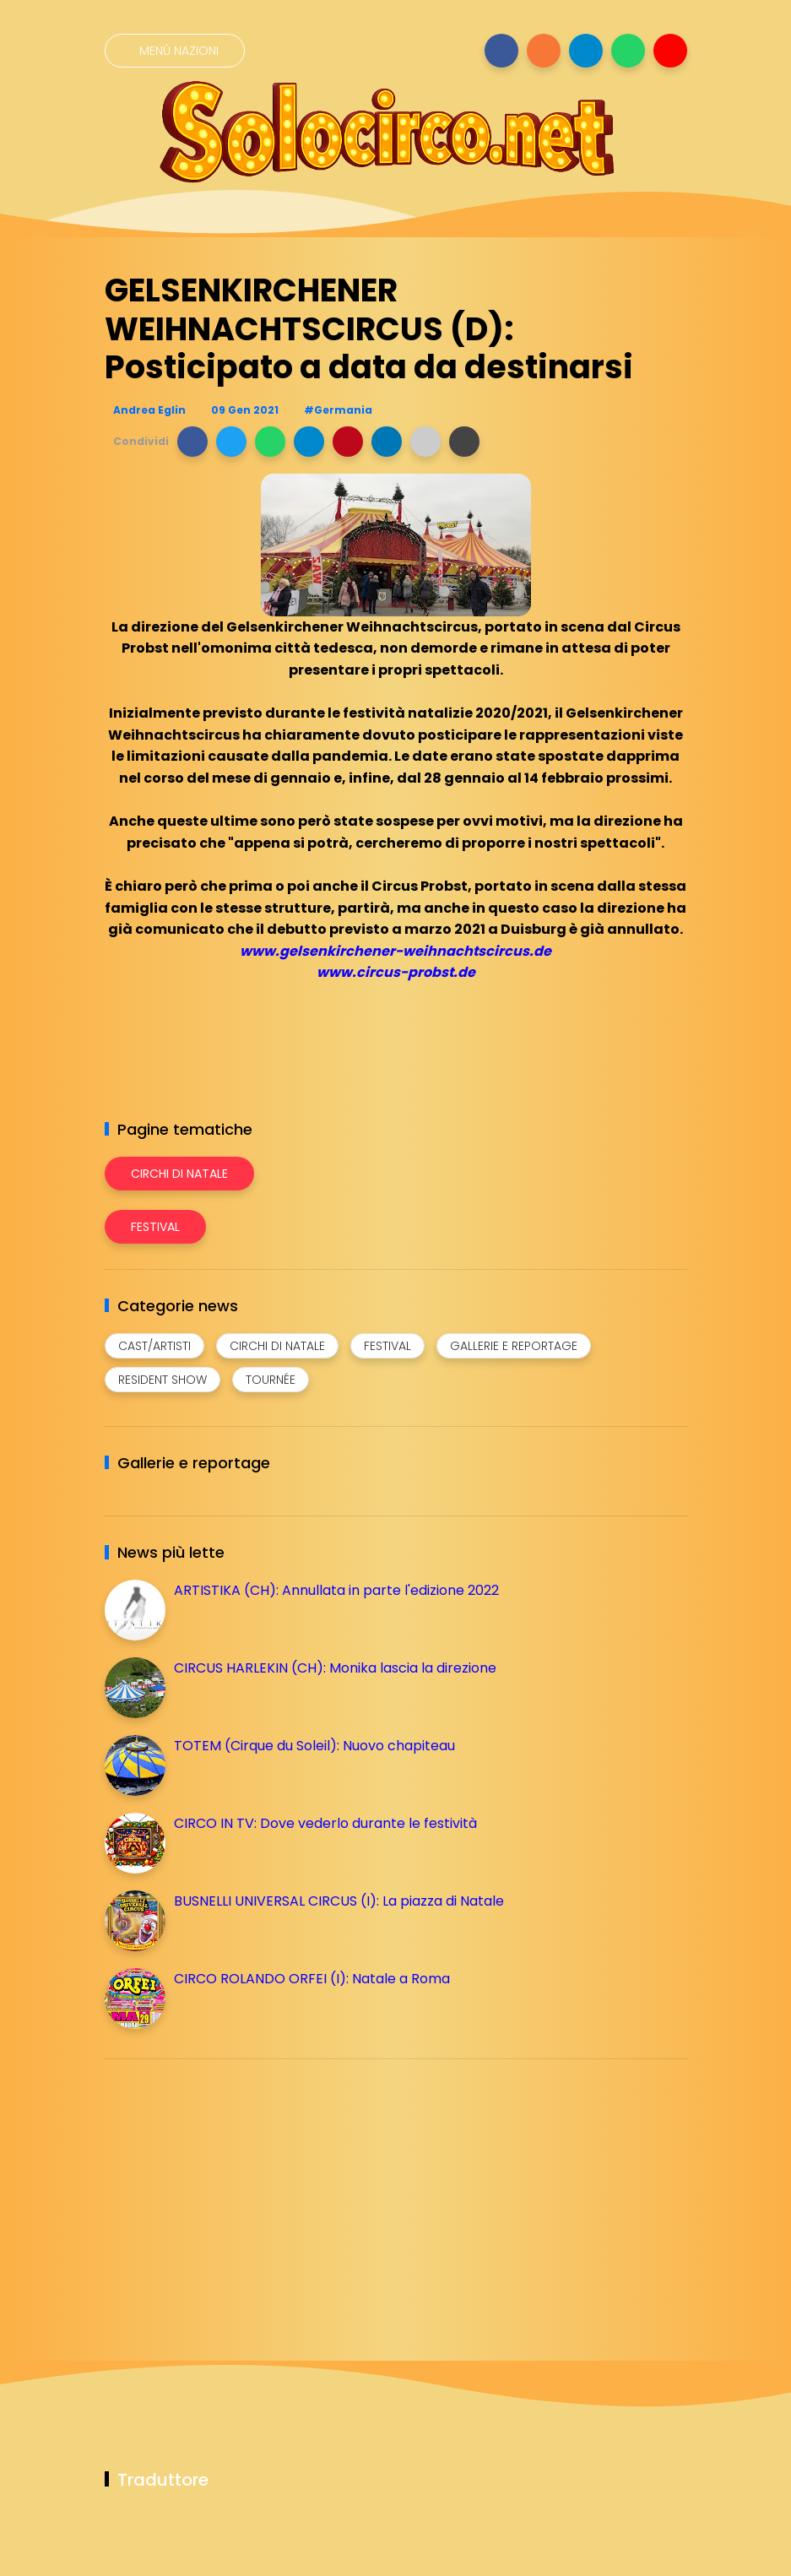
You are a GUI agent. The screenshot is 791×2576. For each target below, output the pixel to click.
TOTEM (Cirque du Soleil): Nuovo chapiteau (314, 1745)
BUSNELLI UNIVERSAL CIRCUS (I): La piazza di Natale (339, 1901)
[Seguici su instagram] (544, 51)
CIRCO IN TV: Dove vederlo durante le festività (325, 1823)
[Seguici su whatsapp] (628, 51)
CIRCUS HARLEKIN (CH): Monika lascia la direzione (335, 1668)
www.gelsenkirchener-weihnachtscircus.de (395, 951)
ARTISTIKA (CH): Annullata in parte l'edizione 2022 (336, 1590)
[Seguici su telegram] (586, 51)
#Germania (338, 410)
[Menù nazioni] (175, 51)
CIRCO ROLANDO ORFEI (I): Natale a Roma (312, 1978)
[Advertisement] (231, 2190)
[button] (192, 441)
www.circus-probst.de (396, 972)
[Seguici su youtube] (670, 51)
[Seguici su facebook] (501, 51)
